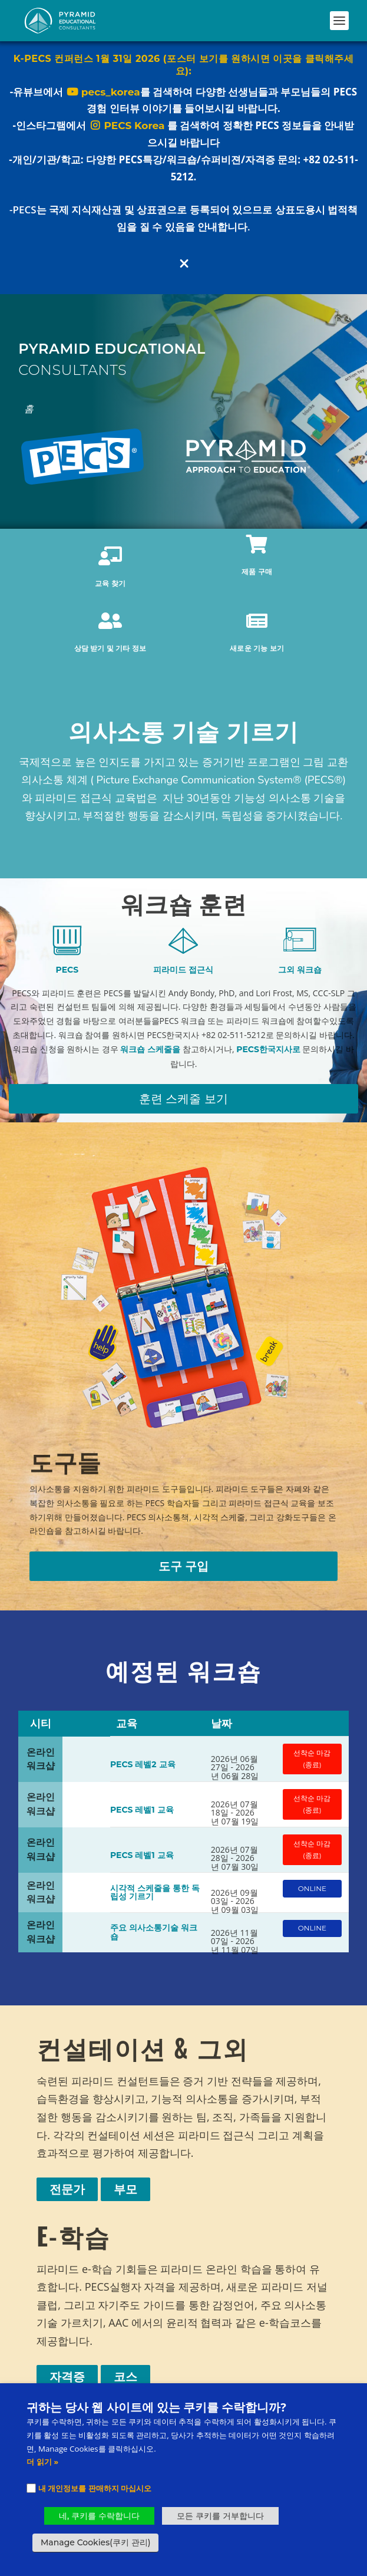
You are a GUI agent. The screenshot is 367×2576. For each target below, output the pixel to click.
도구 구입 (183, 1566)
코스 (125, 2377)
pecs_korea (103, 95)
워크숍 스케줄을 (150, 1049)
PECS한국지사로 (268, 1049)
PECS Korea (126, 128)
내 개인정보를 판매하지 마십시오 (94, 2488)
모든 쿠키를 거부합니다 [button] (220, 2516)
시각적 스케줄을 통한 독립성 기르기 (155, 1892)
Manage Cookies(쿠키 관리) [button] (95, 2542)
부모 (125, 2189)
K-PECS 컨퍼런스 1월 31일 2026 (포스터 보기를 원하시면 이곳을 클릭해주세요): (183, 68)
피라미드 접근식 (183, 969)
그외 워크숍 (300, 969)
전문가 (67, 2189)
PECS (67, 969)
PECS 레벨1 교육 (142, 1809)
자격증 (67, 2377)
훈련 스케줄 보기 (183, 1099)
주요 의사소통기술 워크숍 (153, 1932)
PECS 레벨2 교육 (143, 1764)
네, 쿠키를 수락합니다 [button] (99, 2516)
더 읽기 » (42, 2461)
